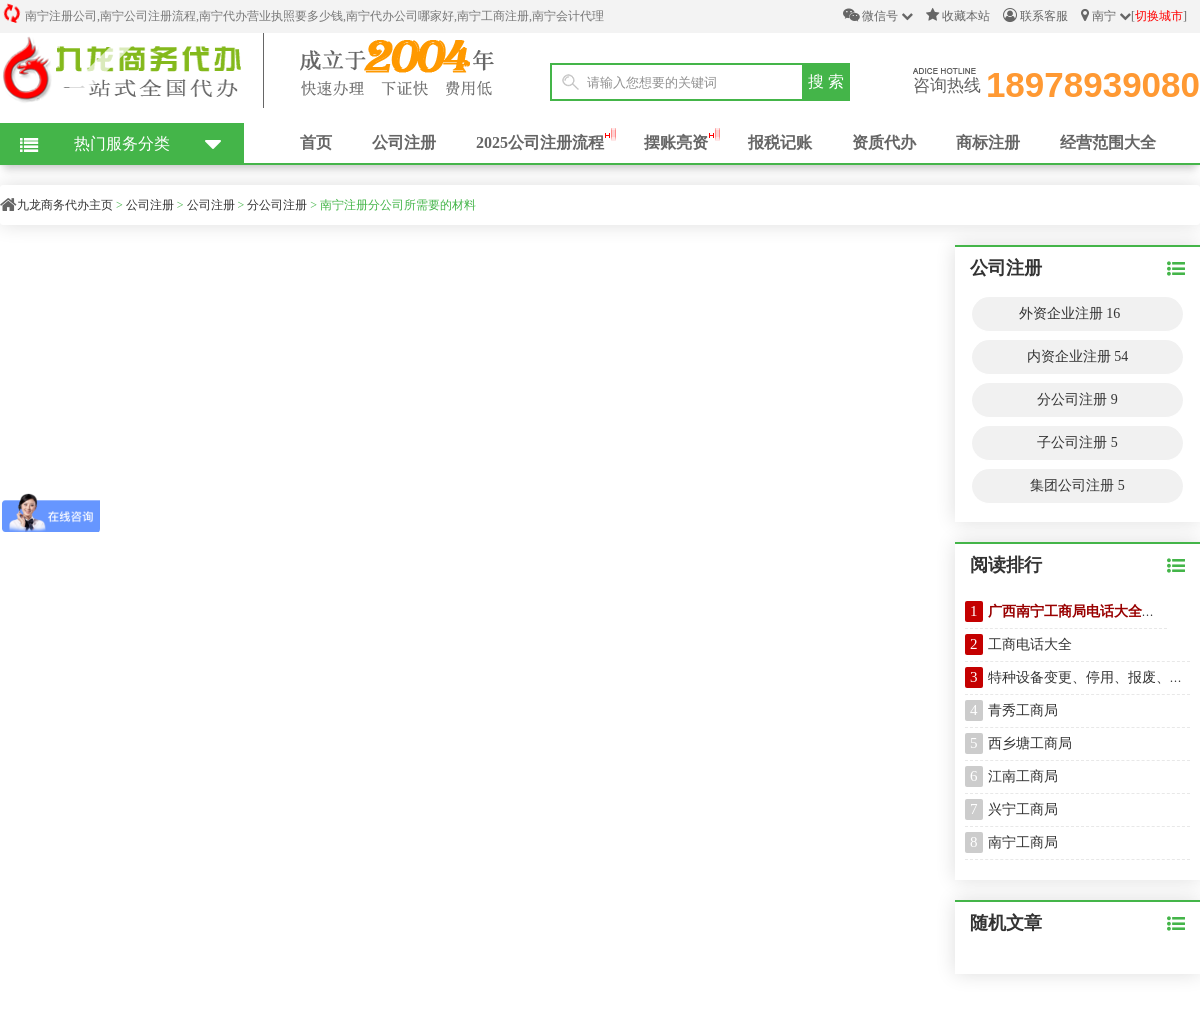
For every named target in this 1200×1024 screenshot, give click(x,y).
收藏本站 (958, 15)
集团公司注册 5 (1077, 485)
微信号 (878, 15)
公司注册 (404, 142)
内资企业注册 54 (1078, 356)
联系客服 (1035, 15)
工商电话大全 (1030, 644)
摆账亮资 (676, 142)
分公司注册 (277, 205)
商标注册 (988, 142)
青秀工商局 (1023, 710)
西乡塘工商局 (1030, 743)
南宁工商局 (1023, 842)
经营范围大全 (1108, 142)
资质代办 (884, 142)
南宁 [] (1134, 15)
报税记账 (780, 142)
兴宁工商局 (1023, 809)
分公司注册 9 (1077, 399)
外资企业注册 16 (1070, 313)
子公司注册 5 (1077, 442)
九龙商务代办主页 (65, 205)
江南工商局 (1023, 776)
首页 (316, 142)
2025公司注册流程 (540, 142)
